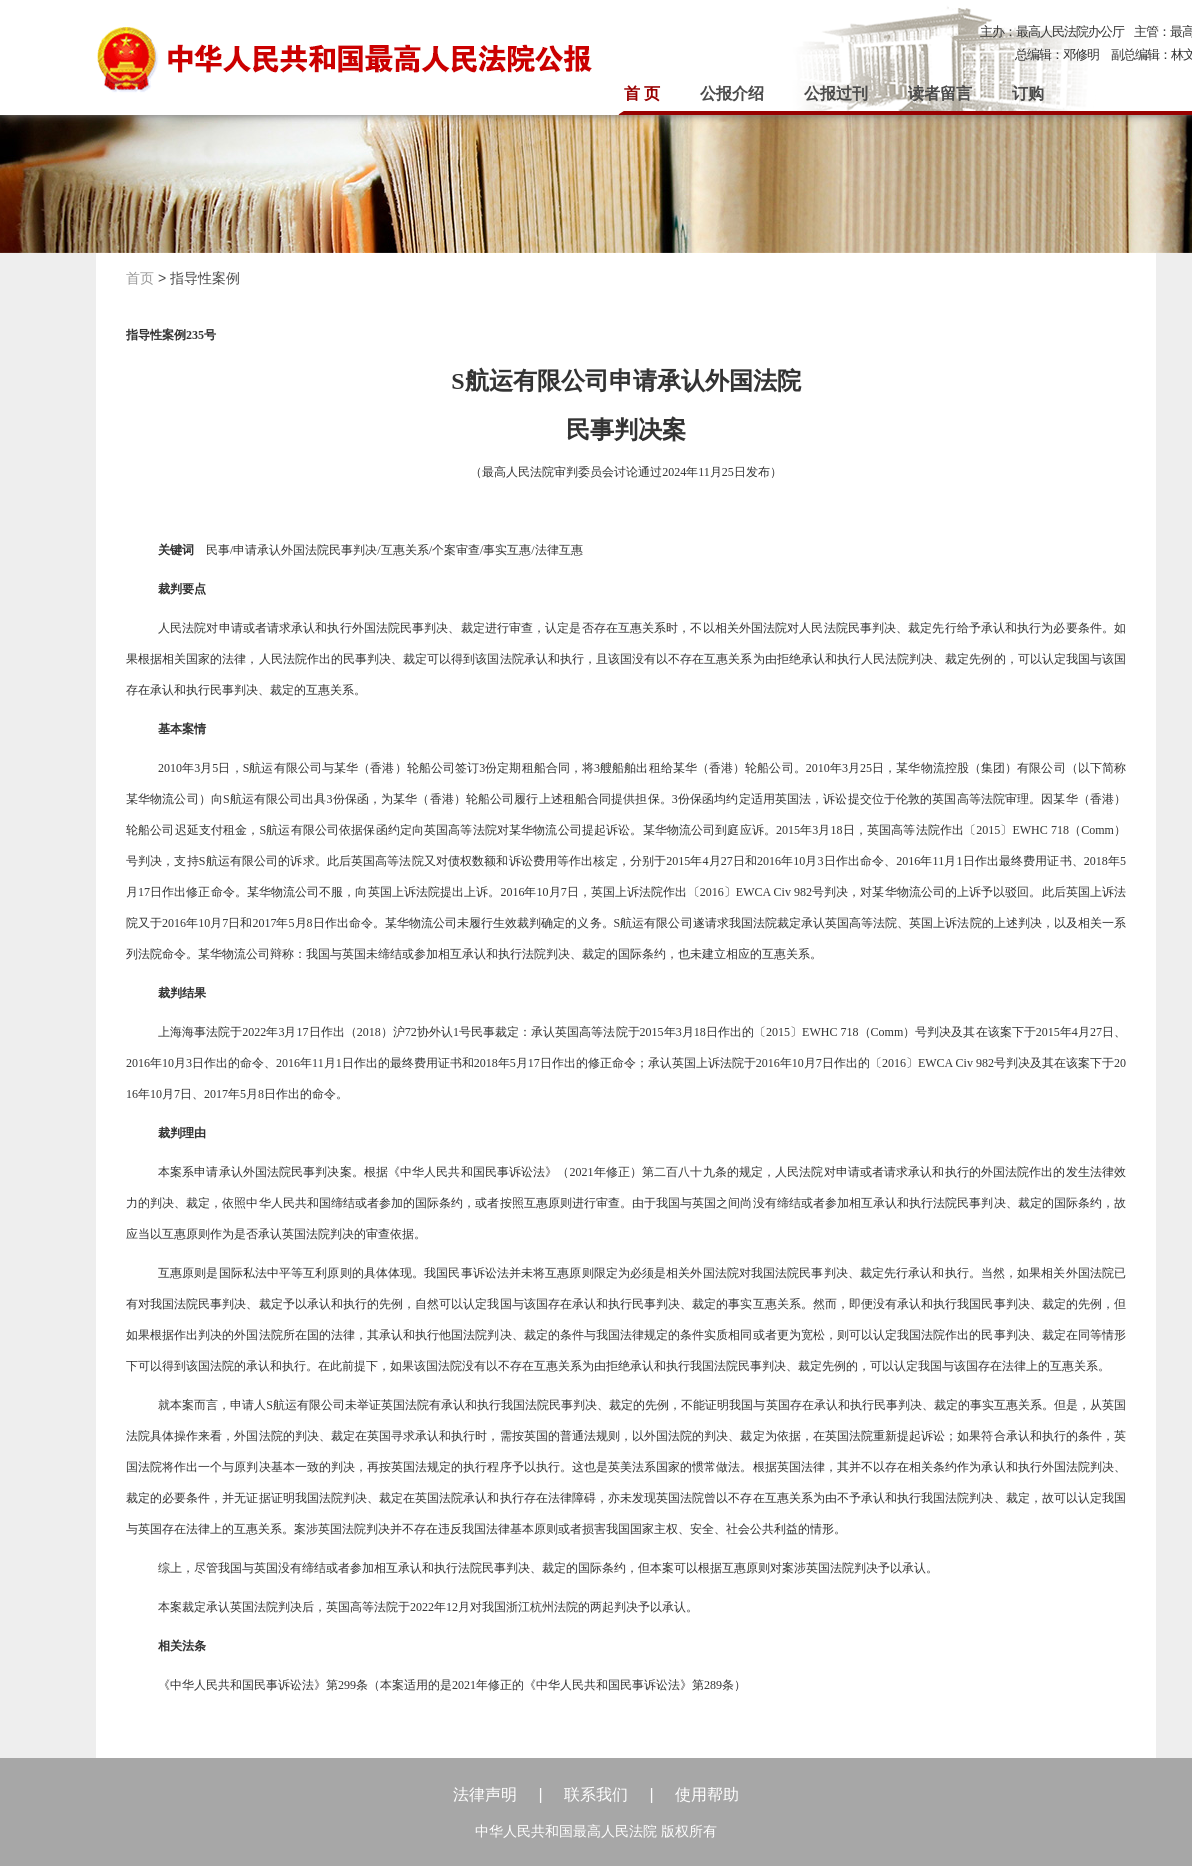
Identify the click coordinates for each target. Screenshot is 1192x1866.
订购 (1028, 93)
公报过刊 (836, 93)
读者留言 (940, 93)
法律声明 (485, 1794)
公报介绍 (732, 93)
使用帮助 (707, 1794)
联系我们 (596, 1794)
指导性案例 (205, 278)
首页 (140, 278)
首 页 (642, 93)
